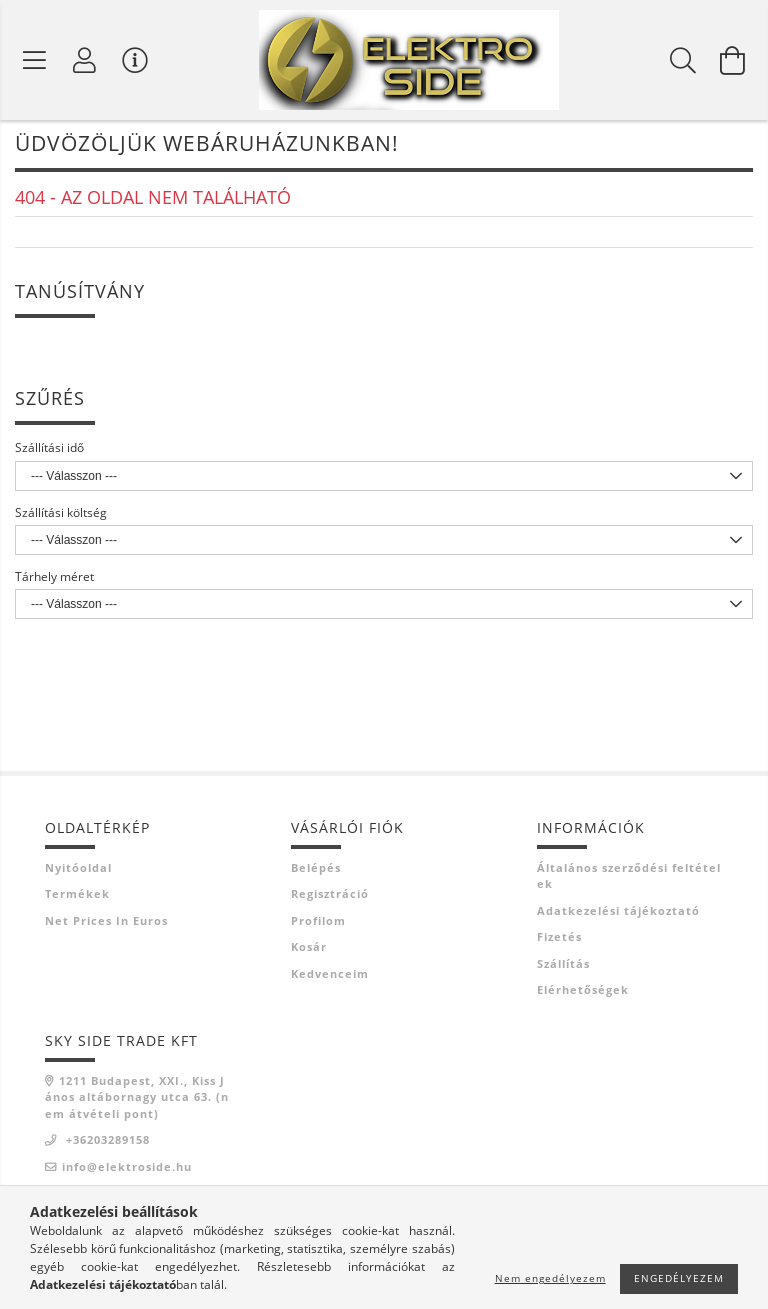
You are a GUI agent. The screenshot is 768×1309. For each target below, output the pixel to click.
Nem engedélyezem (550, 1278)
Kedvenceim (330, 977)
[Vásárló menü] (135, 60)
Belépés (316, 871)
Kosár (309, 950)
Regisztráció (330, 897)
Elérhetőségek (583, 993)
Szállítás (563, 967)
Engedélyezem (679, 1278)
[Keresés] (683, 60)
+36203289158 (106, 1143)
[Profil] (85, 60)
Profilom (318, 924)
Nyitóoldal (78, 871)
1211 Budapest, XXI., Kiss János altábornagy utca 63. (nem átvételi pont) (137, 1101)
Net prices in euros (106, 924)
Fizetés (559, 940)
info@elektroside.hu (127, 1170)
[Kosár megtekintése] (733, 60)
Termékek (77, 897)
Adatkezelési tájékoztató (618, 914)
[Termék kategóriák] (35, 60)
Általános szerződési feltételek (629, 880)
